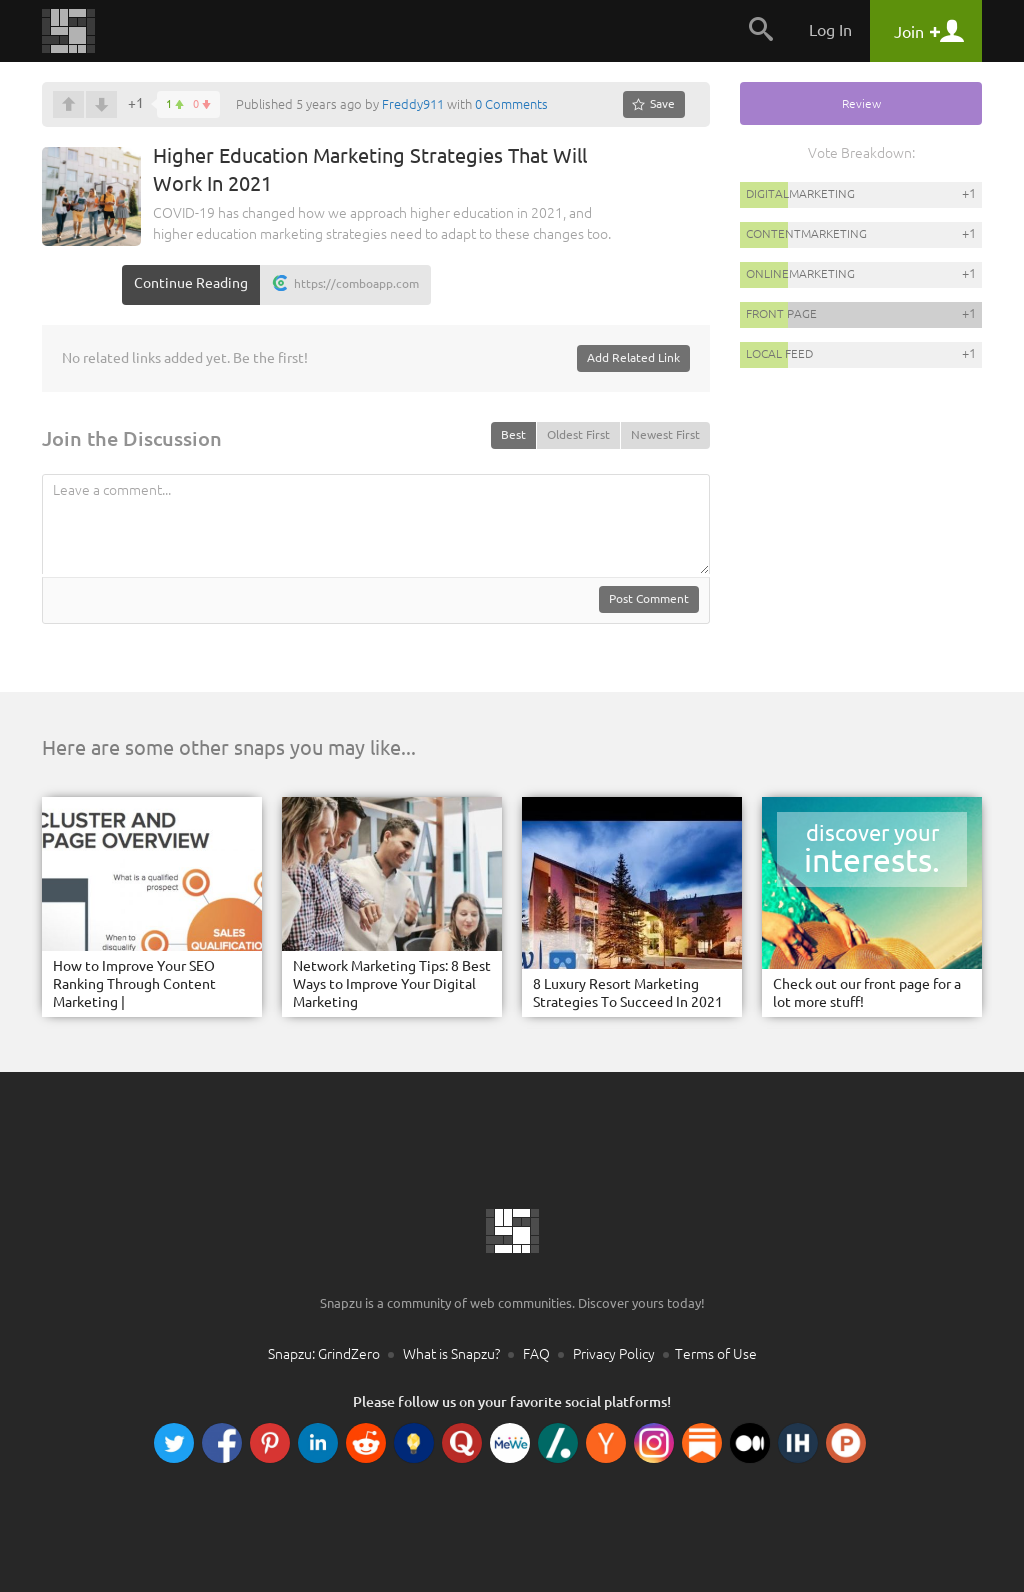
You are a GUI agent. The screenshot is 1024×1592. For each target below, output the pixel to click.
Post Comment (649, 598)
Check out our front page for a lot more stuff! (867, 993)
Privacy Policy (614, 1354)
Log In (830, 30)
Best (513, 434)
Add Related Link (633, 357)
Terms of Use (716, 1354)
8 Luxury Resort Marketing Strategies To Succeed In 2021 (628, 993)
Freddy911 (413, 104)
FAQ (536, 1354)
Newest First (665, 434)
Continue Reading (191, 283)
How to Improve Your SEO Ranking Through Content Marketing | (134, 984)
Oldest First (578, 434)
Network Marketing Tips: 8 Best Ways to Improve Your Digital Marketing (392, 984)
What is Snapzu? (451, 1354)
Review (861, 103)
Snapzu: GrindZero (324, 1354)
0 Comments (511, 104)
